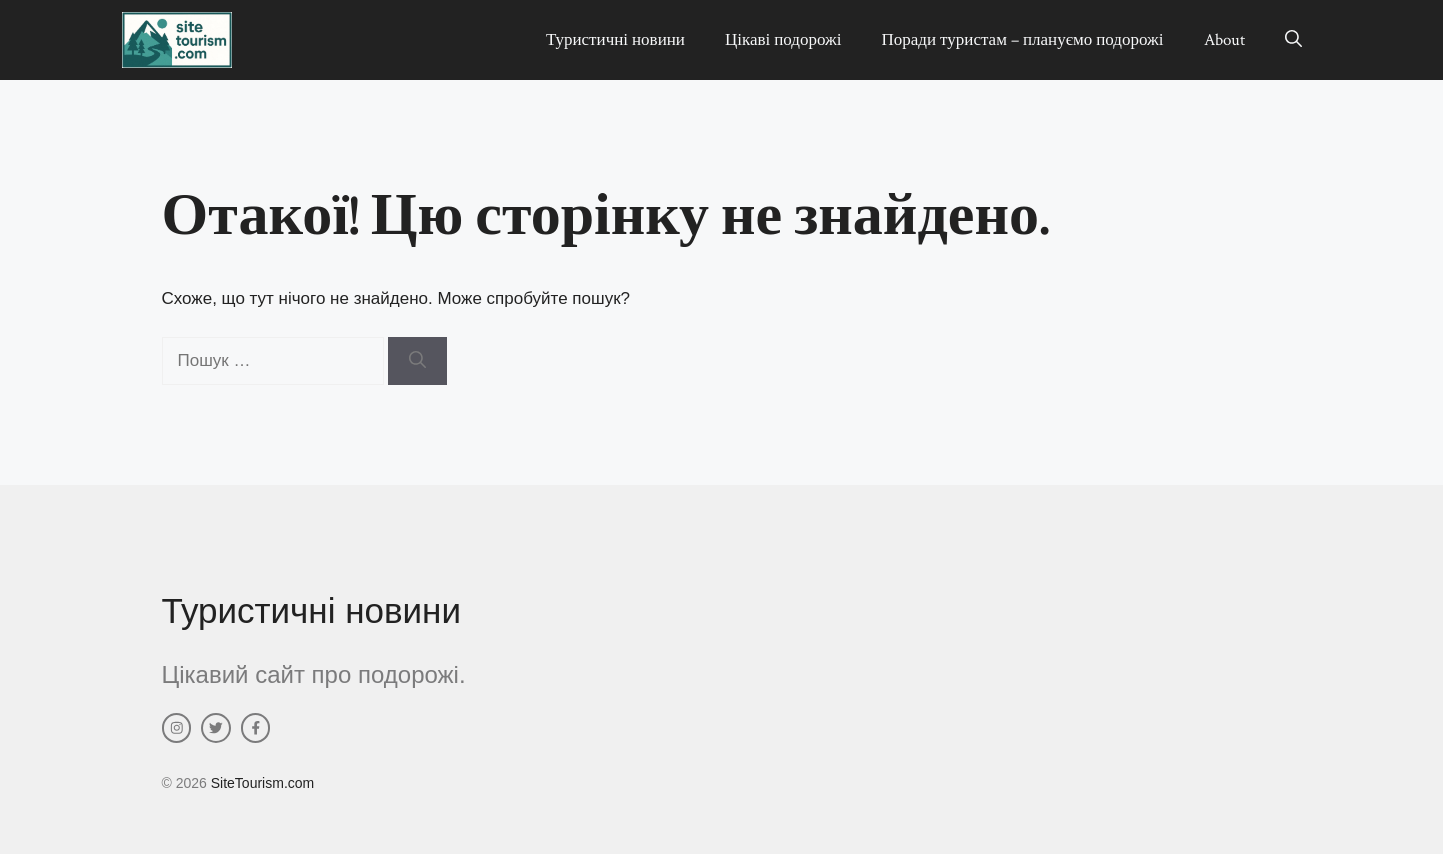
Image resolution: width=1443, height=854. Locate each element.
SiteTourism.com (262, 783)
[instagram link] (177, 728)
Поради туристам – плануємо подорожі (1023, 40)
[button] (1293, 40)
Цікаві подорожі (783, 40)
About (1224, 40)
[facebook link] (256, 728)
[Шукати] (417, 361)
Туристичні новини (615, 40)
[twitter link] (216, 728)
